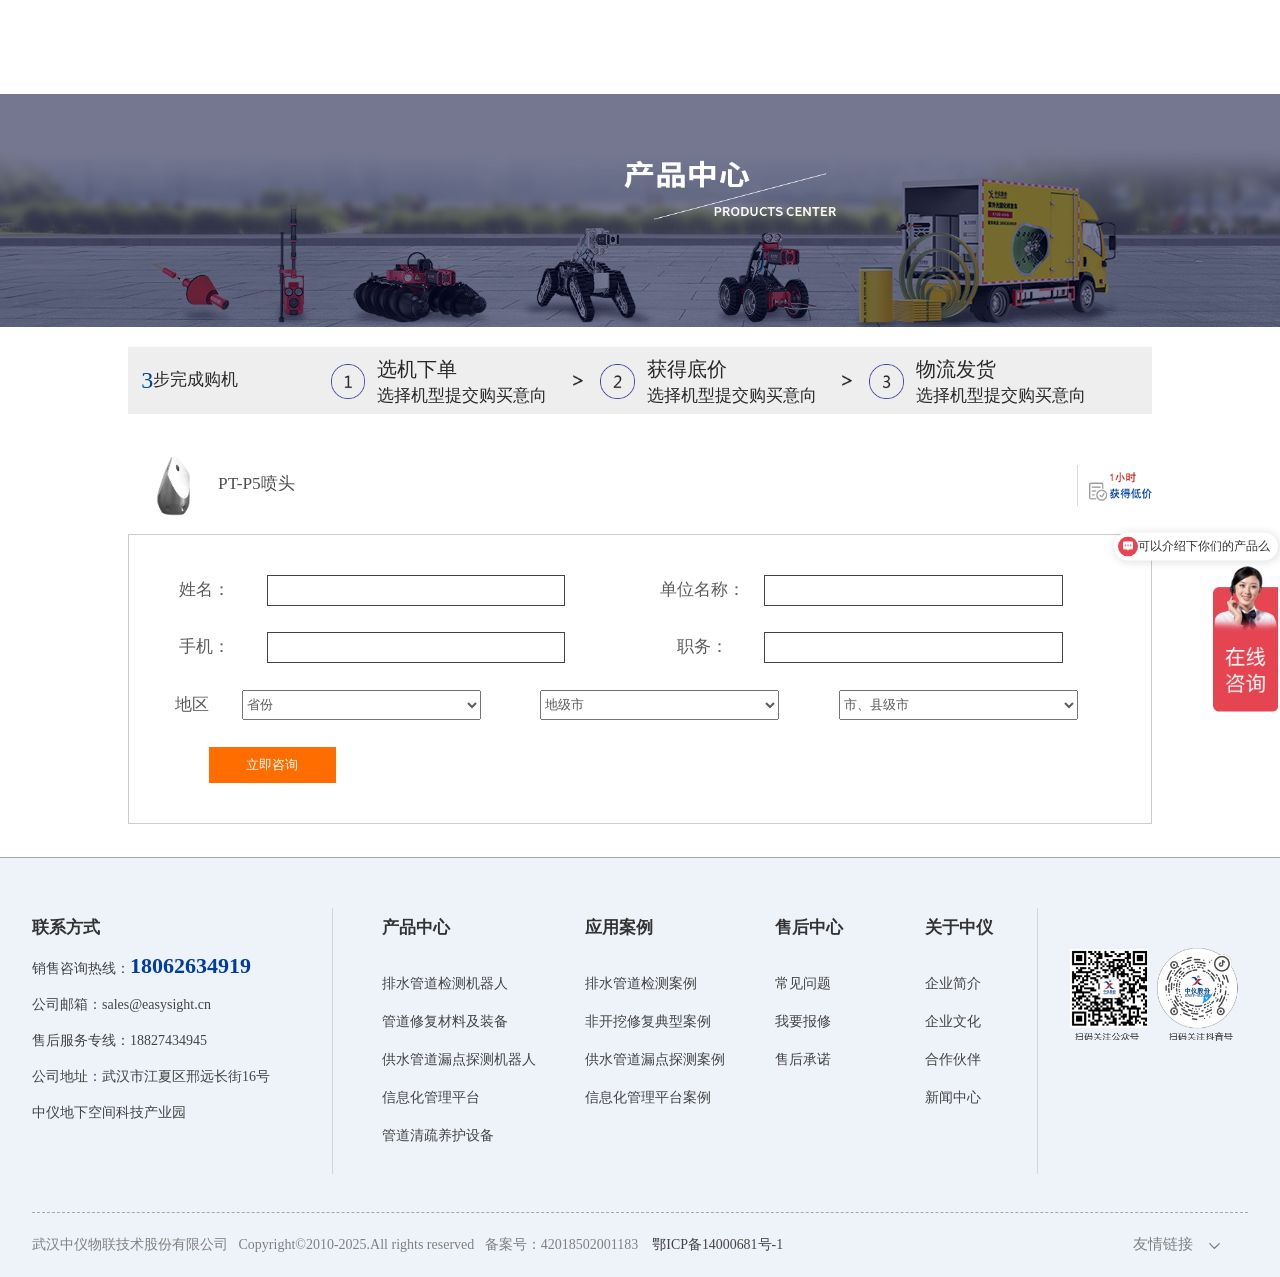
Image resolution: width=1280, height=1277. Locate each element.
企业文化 (953, 1021)
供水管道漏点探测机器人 (459, 1059)
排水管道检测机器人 (445, 983)
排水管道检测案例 (641, 983)
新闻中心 (953, 1097)
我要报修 (803, 1021)
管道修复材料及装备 (445, 1021)
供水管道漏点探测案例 (655, 1059)
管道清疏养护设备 (438, 1135)
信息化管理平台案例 (648, 1097)
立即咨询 (272, 764)
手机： (204, 646)
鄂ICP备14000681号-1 (717, 1244)
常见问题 (803, 983)
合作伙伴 (953, 1059)
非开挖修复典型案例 (648, 1021)
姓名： (204, 589)
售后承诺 (803, 1059)
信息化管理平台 (431, 1097)
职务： (702, 646)
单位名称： (702, 589)
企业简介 (953, 983)
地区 (192, 704)
